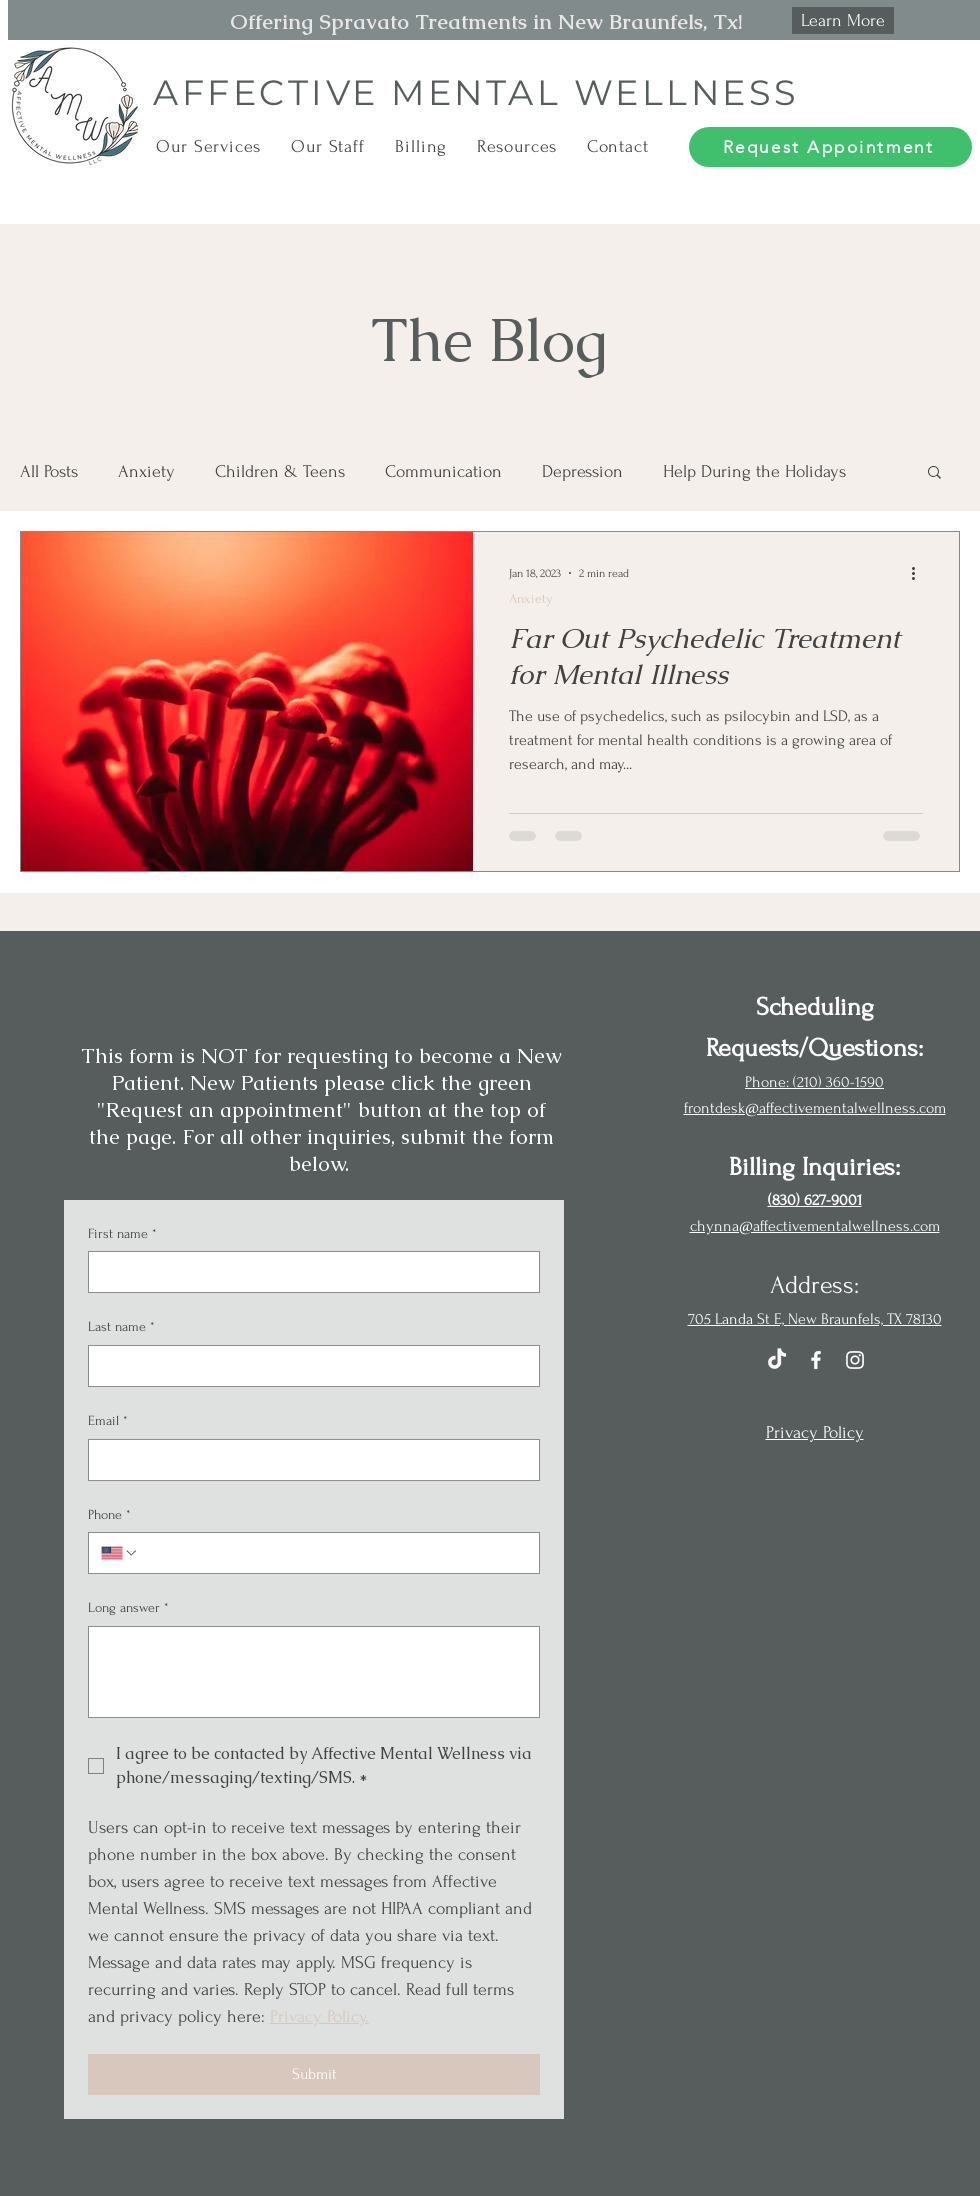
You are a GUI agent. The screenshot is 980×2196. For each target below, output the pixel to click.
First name (122, 1234)
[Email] (308, 1460)
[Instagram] (855, 1360)
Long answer (128, 1608)
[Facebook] (816, 1360)
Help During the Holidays (754, 471)
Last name (121, 1327)
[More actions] (920, 573)
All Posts (49, 471)
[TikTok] (777, 1360)
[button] (208, 146)
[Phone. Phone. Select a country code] (120, 1553)
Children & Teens (280, 471)
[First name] (308, 1272)
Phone (109, 1515)
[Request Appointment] (830, 147)
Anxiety (146, 471)
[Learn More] (843, 20)
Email (108, 1421)
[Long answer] (314, 1672)
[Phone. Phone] (333, 1553)
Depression (582, 471)
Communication (443, 471)
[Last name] (308, 1366)
